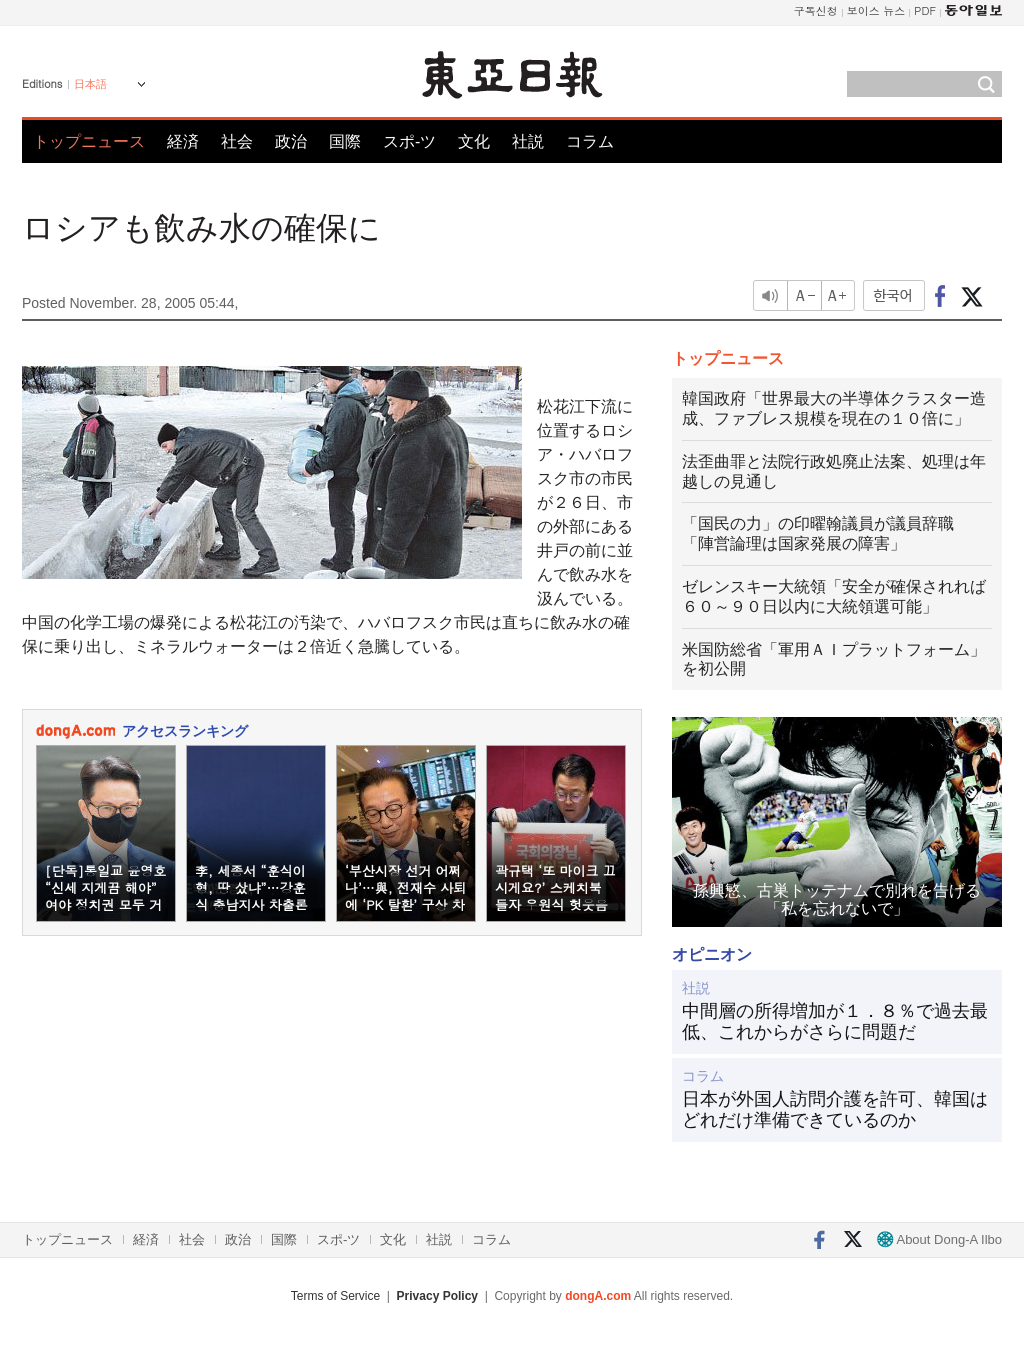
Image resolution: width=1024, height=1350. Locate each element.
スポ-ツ (409, 141)
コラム (590, 141)
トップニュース (89, 141)
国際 (345, 141)
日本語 (90, 84)
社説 (528, 141)
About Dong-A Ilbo (939, 1239)
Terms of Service (335, 1296)
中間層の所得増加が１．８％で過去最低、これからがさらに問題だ (835, 1022)
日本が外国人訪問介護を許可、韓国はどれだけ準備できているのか (835, 1110)
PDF (925, 10)
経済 (183, 141)
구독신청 (816, 10)
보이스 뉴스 (876, 10)
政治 (291, 141)
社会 (237, 141)
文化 (474, 141)
